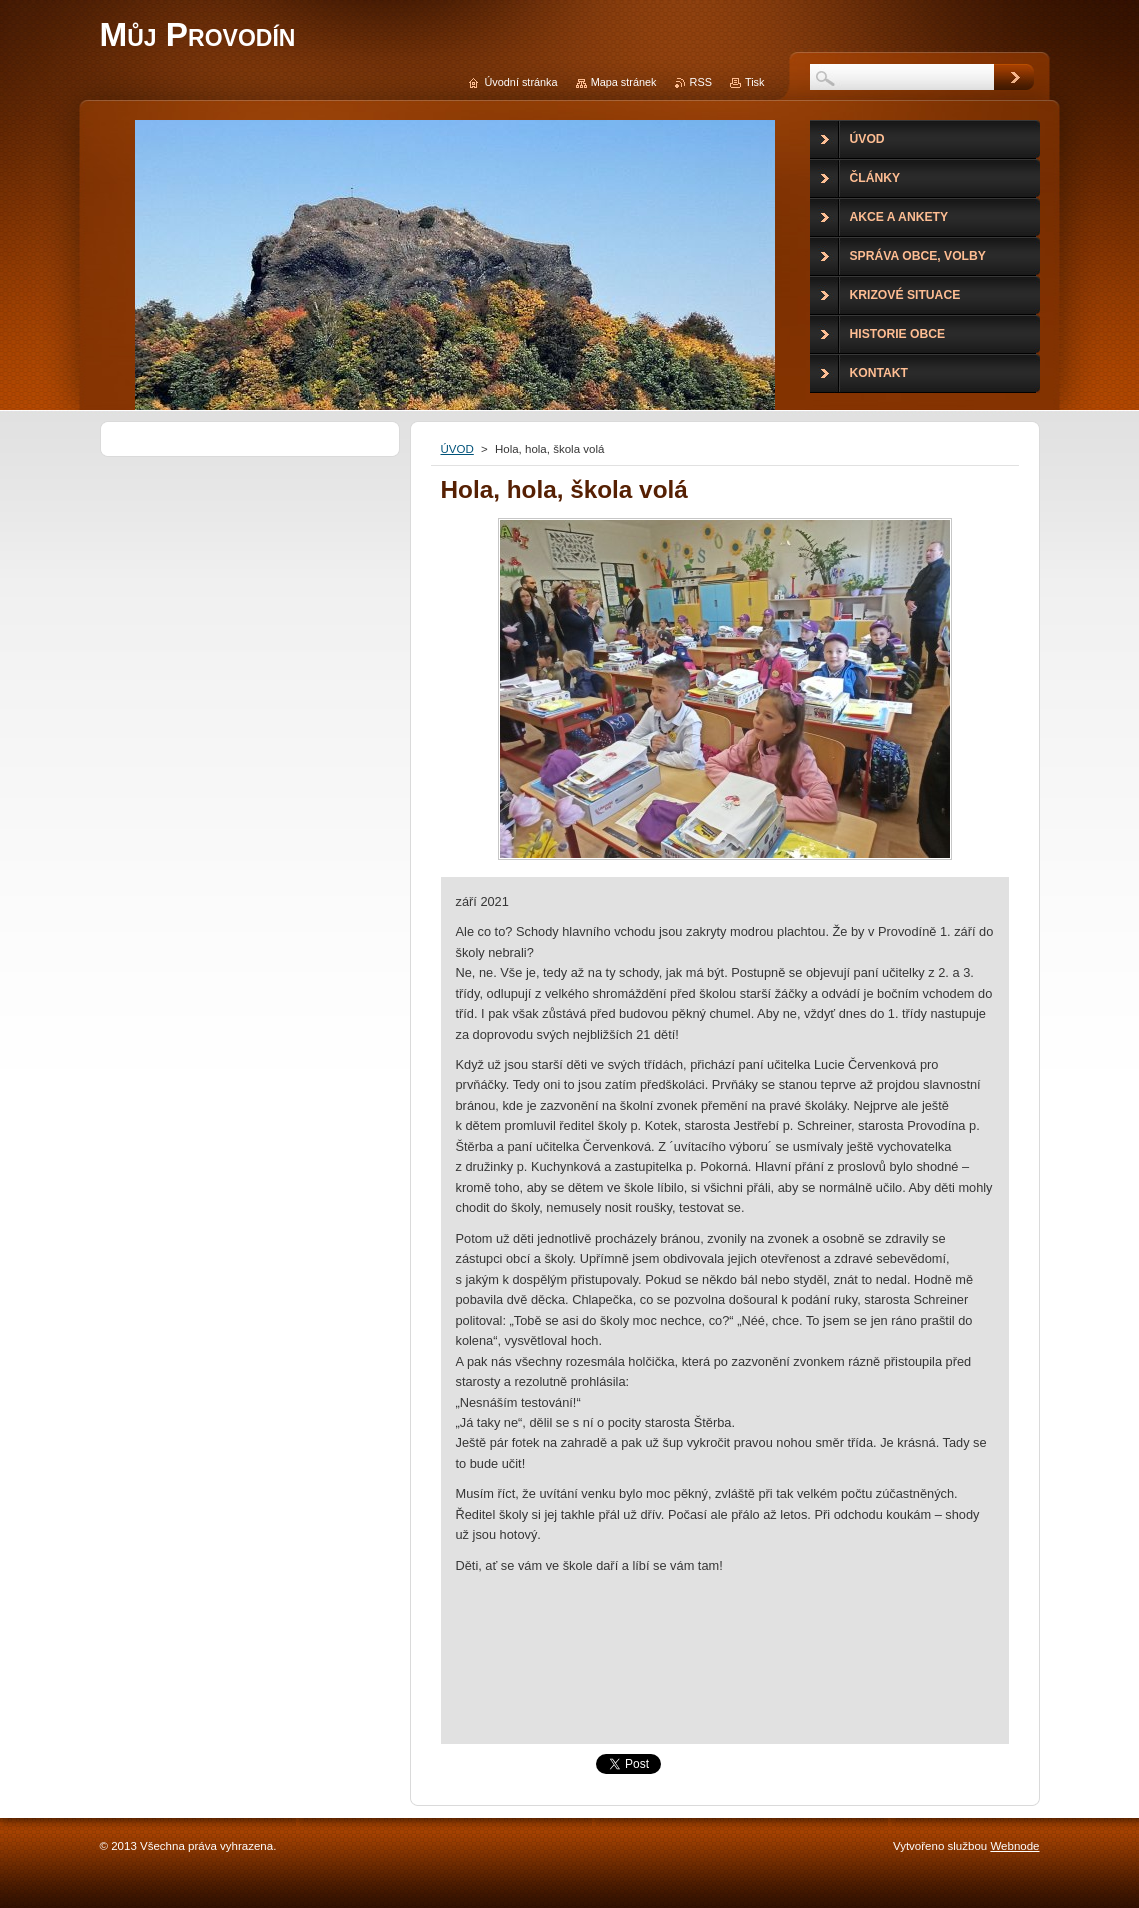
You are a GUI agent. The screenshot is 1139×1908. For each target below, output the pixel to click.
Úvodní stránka (520, 82)
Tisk (755, 82)
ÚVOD (457, 449)
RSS (701, 82)
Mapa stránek (624, 82)
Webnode (1014, 1846)
